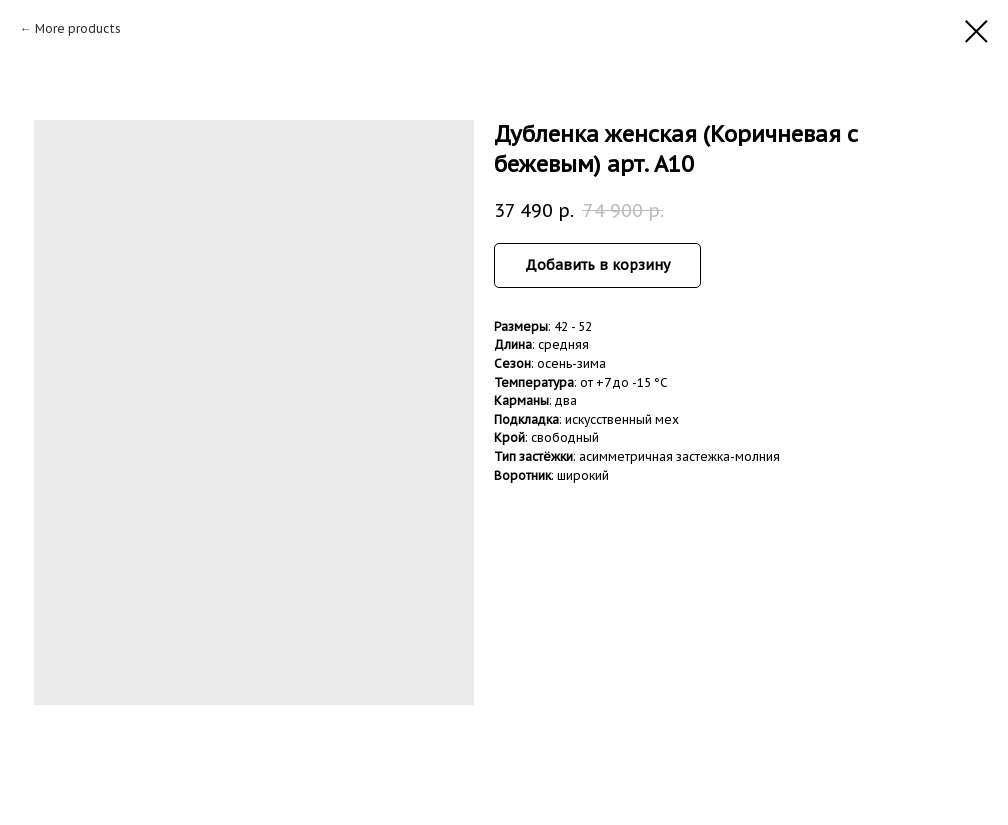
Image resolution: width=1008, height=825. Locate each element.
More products (78, 28)
